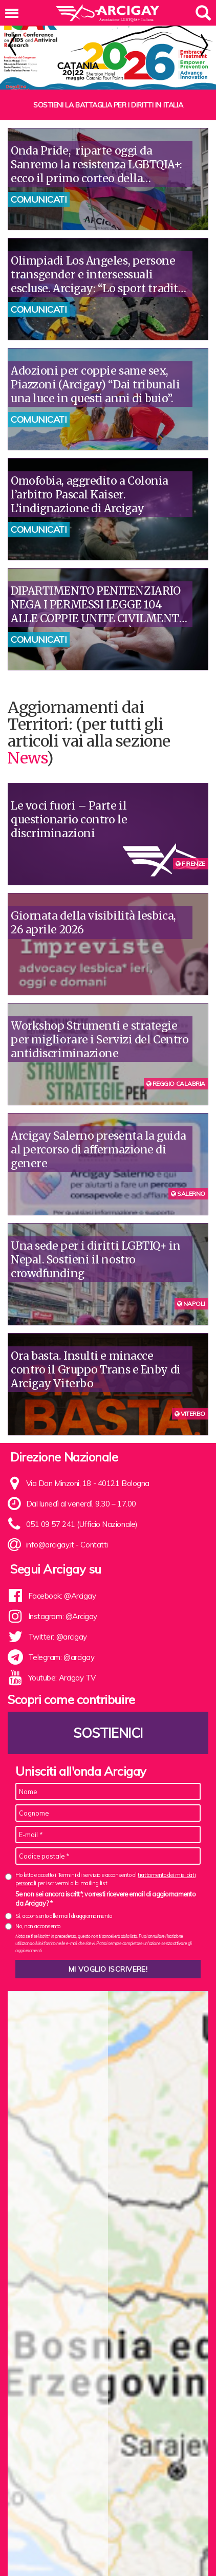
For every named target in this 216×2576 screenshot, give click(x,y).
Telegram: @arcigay (61, 1657)
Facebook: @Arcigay (62, 1596)
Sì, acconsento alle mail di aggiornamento (63, 1915)
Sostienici (108, 1732)
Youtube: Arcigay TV (62, 1678)
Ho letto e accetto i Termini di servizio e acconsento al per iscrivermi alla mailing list (105, 1878)
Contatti (93, 1544)
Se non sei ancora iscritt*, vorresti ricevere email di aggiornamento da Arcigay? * (105, 1898)
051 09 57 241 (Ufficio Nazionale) (82, 1524)
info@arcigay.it (50, 1544)
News (27, 758)
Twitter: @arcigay (57, 1637)
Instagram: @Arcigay (62, 1616)
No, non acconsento (37, 1926)
